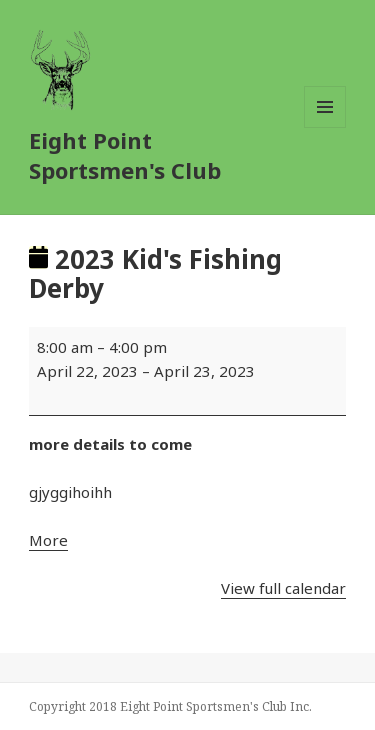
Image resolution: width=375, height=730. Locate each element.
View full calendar (283, 588)
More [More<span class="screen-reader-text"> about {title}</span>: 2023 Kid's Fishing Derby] (48, 540)
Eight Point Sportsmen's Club (125, 155)
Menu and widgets (325, 127)
